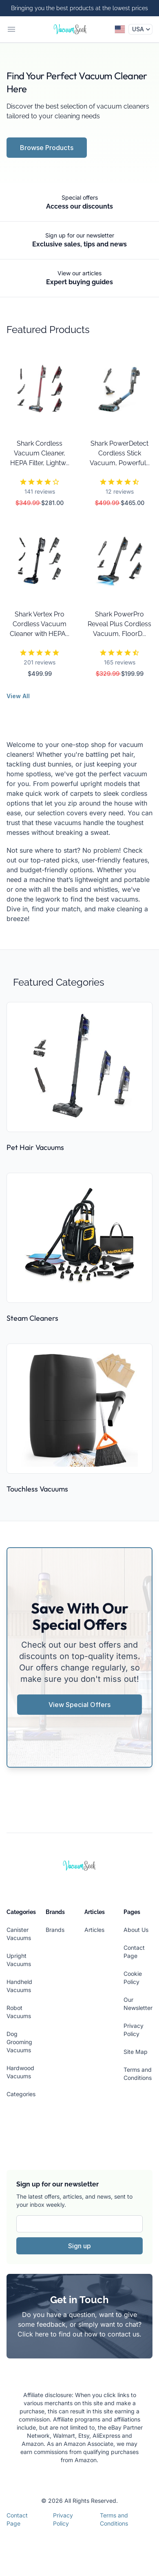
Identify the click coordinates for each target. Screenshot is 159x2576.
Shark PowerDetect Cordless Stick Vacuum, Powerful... (120, 453)
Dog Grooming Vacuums (19, 2041)
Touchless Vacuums (37, 1489)
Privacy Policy (63, 2519)
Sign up (79, 2246)
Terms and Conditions (114, 2519)
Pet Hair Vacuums (35, 1147)
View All (18, 695)
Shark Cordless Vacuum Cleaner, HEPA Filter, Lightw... (39, 453)
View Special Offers (79, 1705)
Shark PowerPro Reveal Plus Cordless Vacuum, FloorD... (119, 624)
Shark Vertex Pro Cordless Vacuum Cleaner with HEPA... (39, 624)
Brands (55, 1929)
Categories (21, 2093)
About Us (136, 1929)
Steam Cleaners (32, 1318)
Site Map (136, 2051)
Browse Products (46, 148)
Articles (94, 1929)
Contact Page (17, 2519)
